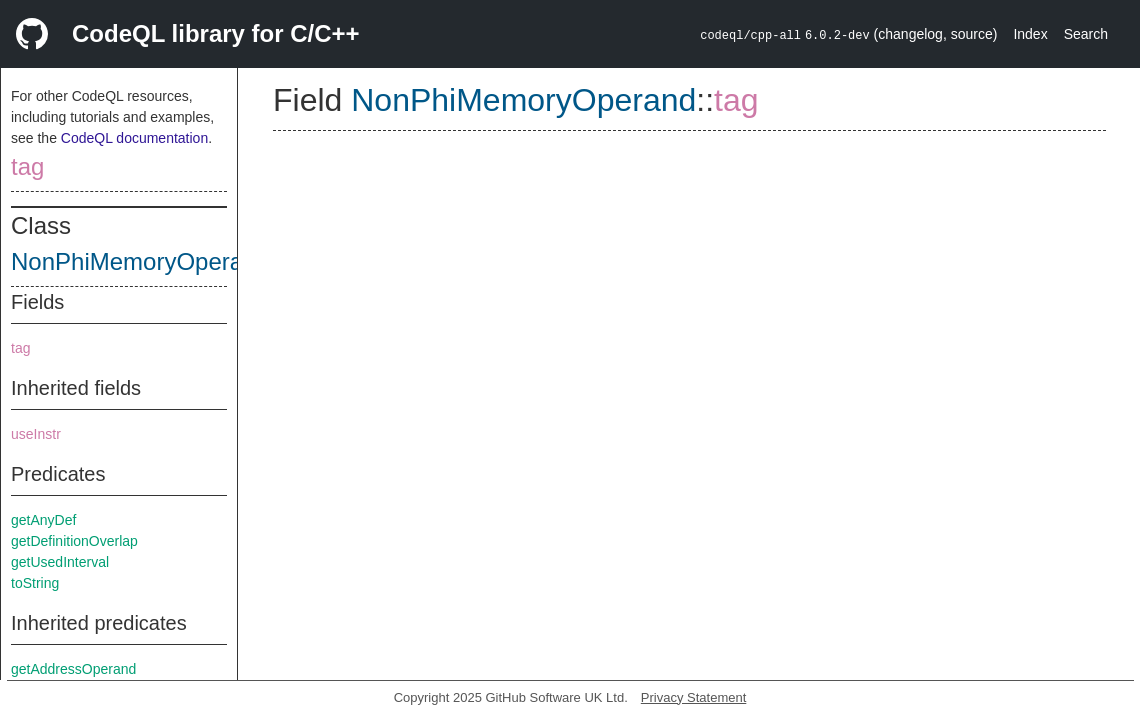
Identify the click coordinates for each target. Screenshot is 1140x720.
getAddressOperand (73, 669)
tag (27, 166)
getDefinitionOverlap (74, 541)
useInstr (36, 434)
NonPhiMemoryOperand (140, 261)
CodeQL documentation (134, 138)
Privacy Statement (694, 697)
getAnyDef (43, 520)
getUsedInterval (60, 562)
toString (35, 583)
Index (1030, 34)
